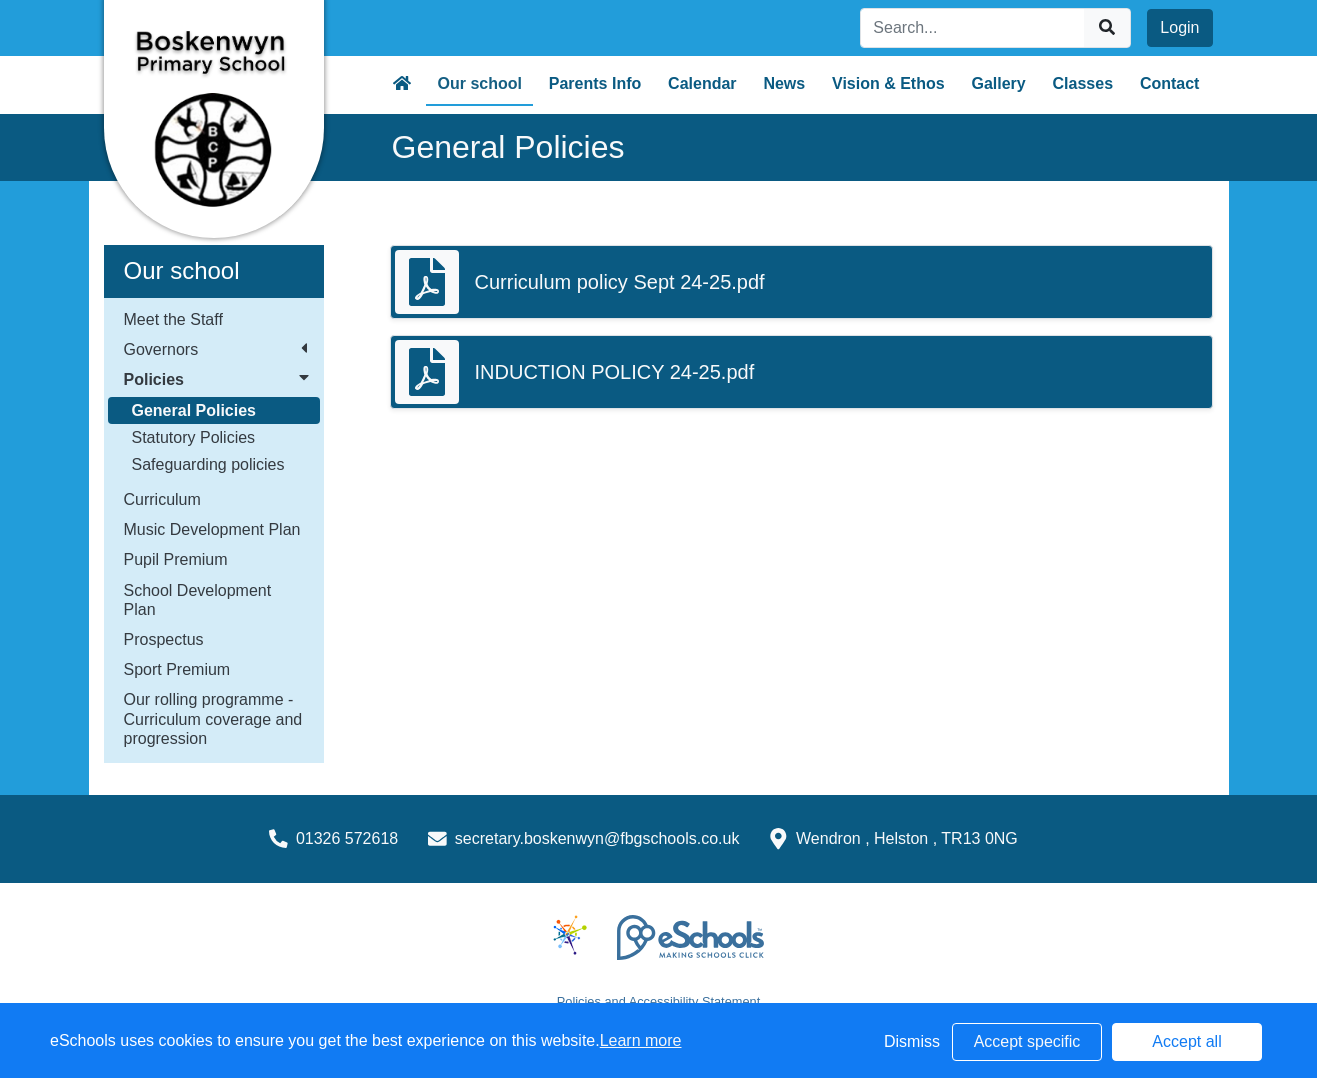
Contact (1170, 83)
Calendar (702, 83)
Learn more (641, 1040)
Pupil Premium (176, 559)
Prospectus (164, 639)
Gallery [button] (998, 83)
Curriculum (162, 499)
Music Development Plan (212, 529)
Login (1179, 27)
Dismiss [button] (912, 1041)
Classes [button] (1083, 83)
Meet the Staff (173, 319)
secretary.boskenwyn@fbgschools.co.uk (597, 838)
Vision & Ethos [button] (888, 83)
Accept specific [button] (1027, 1041)
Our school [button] (480, 83)
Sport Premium (177, 669)
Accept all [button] (1186, 1041)
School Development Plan (198, 600)
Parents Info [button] (595, 83)
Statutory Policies (194, 437)
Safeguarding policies (208, 464)
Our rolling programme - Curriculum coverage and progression (213, 718)
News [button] (784, 83)
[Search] (973, 28)
